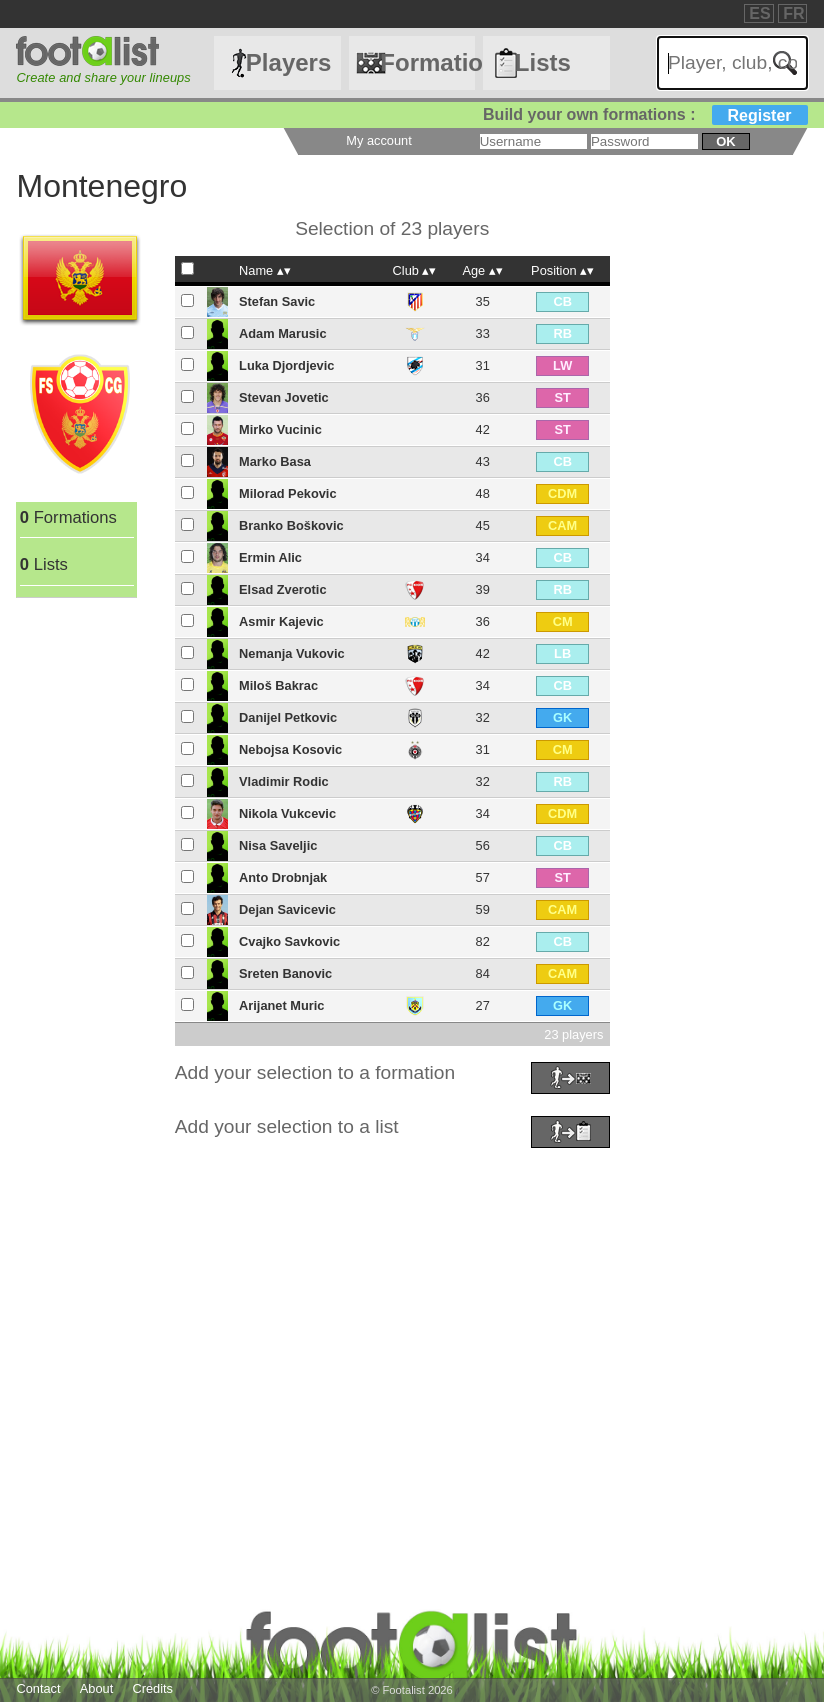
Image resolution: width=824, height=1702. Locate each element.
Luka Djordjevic (286, 365)
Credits (152, 1688)
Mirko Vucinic (280, 429)
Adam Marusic (282, 333)
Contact (38, 1688)
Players (288, 62)
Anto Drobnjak (283, 877)
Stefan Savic (277, 301)
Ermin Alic (270, 557)
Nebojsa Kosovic (290, 749)
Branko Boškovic (291, 525)
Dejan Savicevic (287, 909)
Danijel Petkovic (288, 717)
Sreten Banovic (285, 973)
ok (725, 141)
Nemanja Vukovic (292, 653)
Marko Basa (275, 461)
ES (759, 13)
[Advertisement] (411, 1293)
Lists (543, 62)
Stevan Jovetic (284, 397)
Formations (427, 62)
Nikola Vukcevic (287, 813)
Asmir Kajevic (281, 621)
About (96, 1688)
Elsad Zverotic (282, 589)
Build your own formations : (645, 114)
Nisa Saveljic (278, 845)
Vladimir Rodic (284, 781)
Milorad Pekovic (287, 493)
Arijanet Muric (281, 1005)
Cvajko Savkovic (289, 941)
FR (793, 13)
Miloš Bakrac (278, 685)
